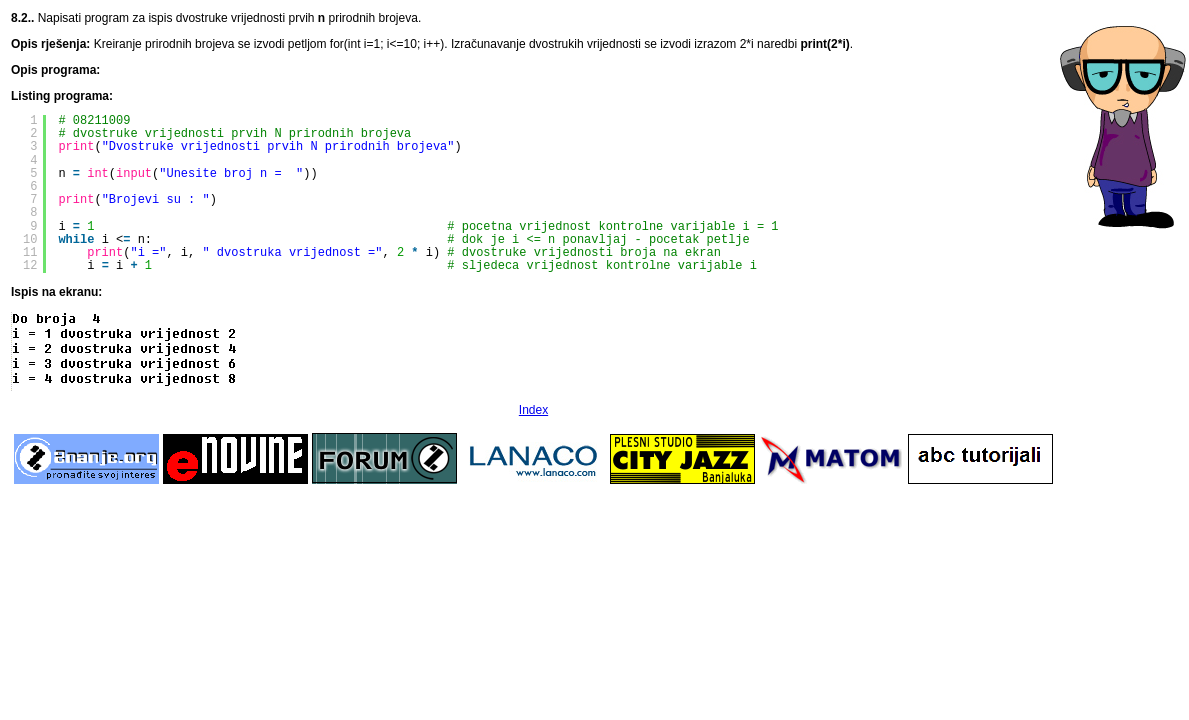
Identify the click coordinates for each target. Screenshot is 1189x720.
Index (533, 410)
